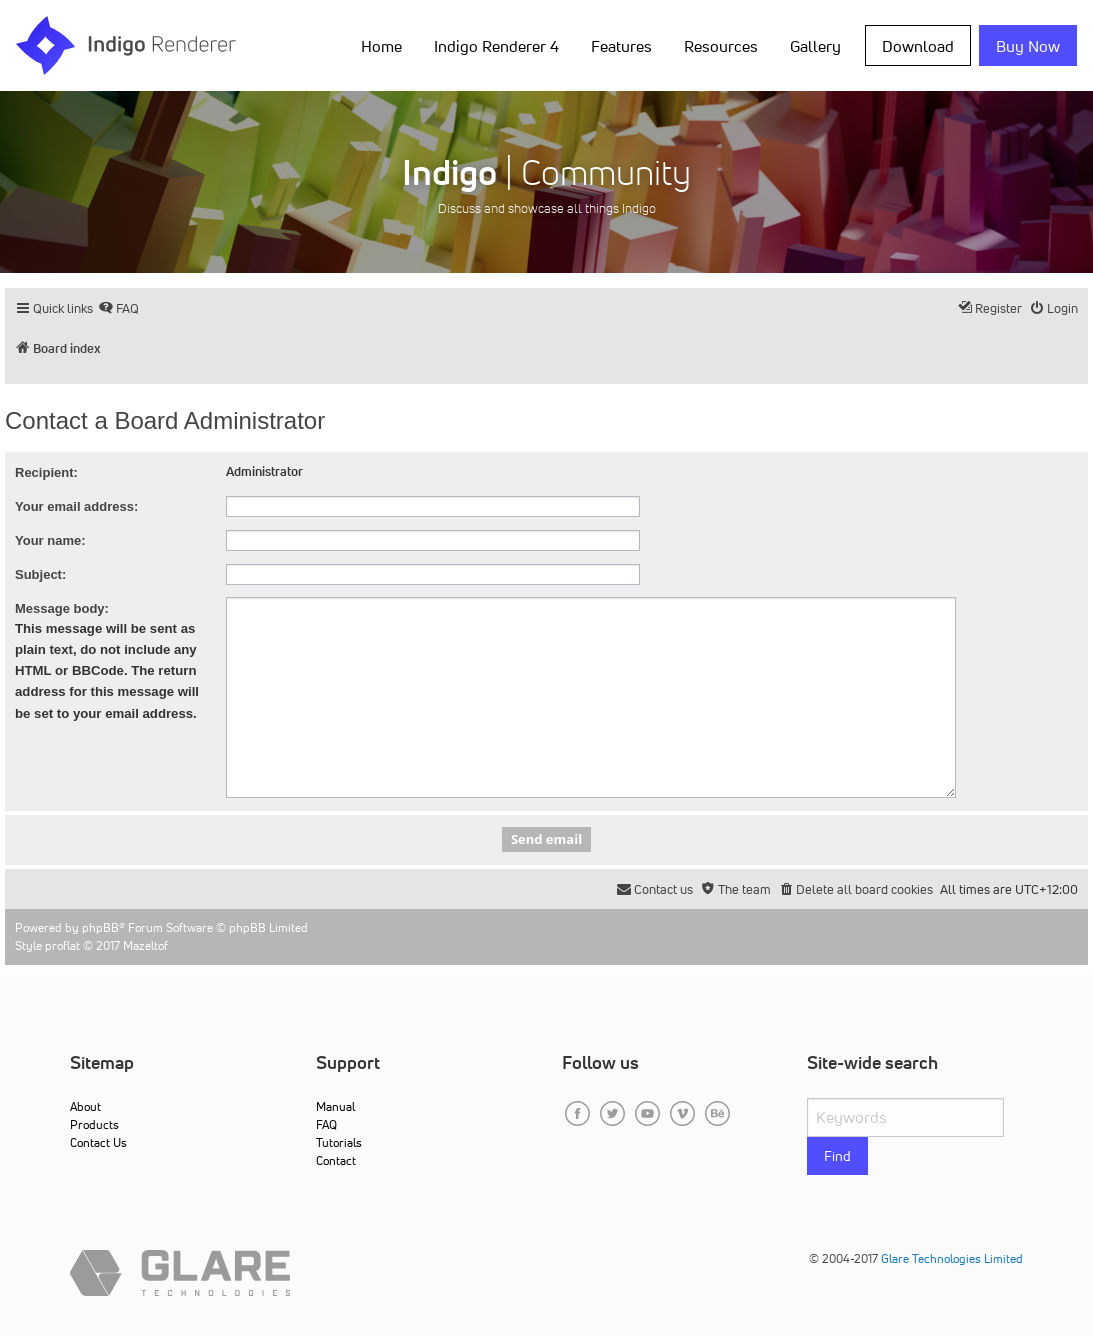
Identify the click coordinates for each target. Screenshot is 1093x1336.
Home (381, 46)
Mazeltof (145, 945)
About (85, 1106)
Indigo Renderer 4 (496, 46)
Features (621, 46)
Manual (335, 1106)
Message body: (62, 608)
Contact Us (98, 1142)
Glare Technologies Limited (952, 1258)
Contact (336, 1160)
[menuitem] (118, 308)
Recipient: (46, 472)
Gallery (815, 46)
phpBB (100, 927)
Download (918, 46)
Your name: (50, 540)
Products (94, 1124)
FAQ (326, 1124)
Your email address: (76, 506)
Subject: (40, 574)
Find (837, 1156)
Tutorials (339, 1142)
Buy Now (1028, 46)
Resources (721, 46)
